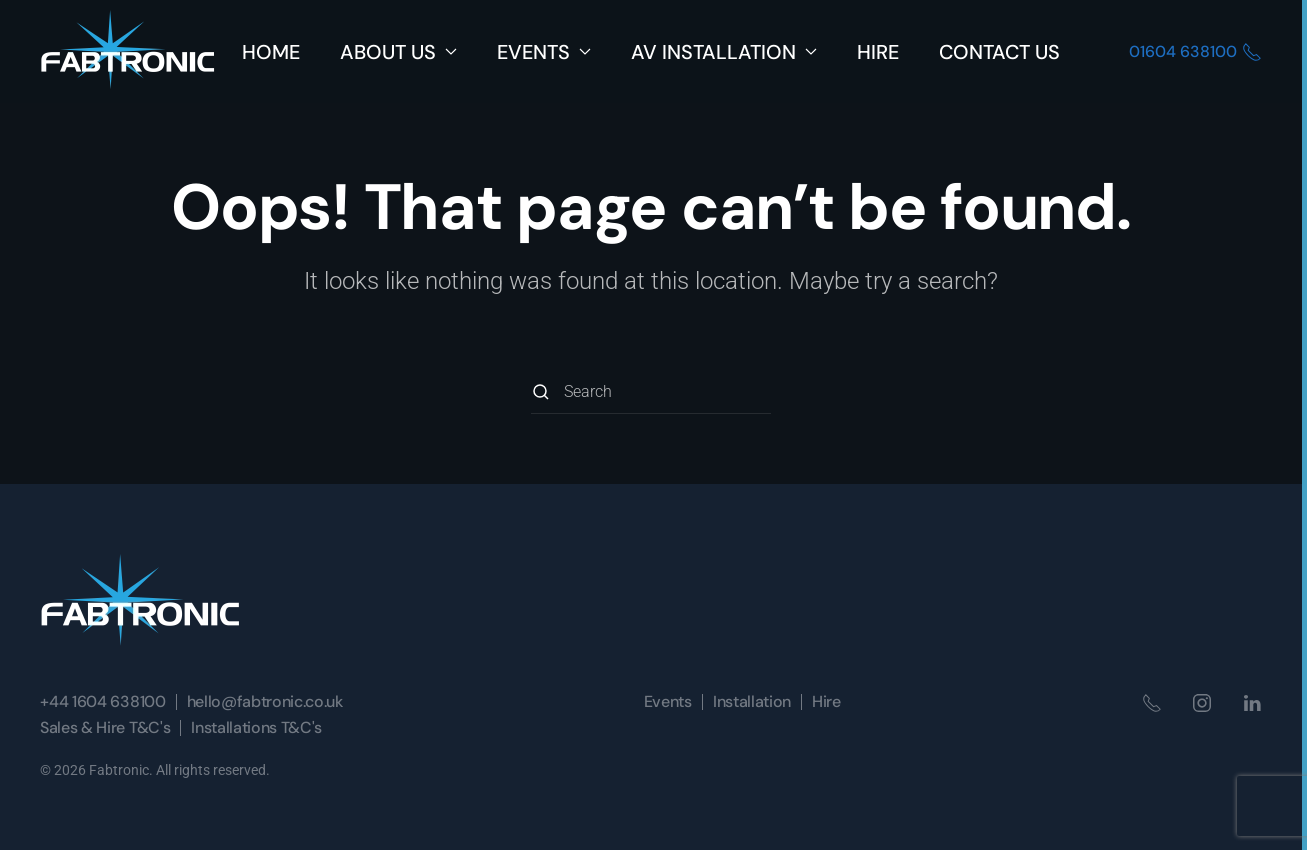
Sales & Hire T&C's (105, 727)
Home (271, 52)
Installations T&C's (256, 727)
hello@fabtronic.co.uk (265, 701)
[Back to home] (127, 51)
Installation (752, 701)
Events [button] (544, 52)
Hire (878, 52)
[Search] (651, 391)
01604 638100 (1195, 51)
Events (668, 701)
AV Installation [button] (724, 52)
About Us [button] (398, 52)
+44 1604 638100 (102, 701)
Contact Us (999, 52)
